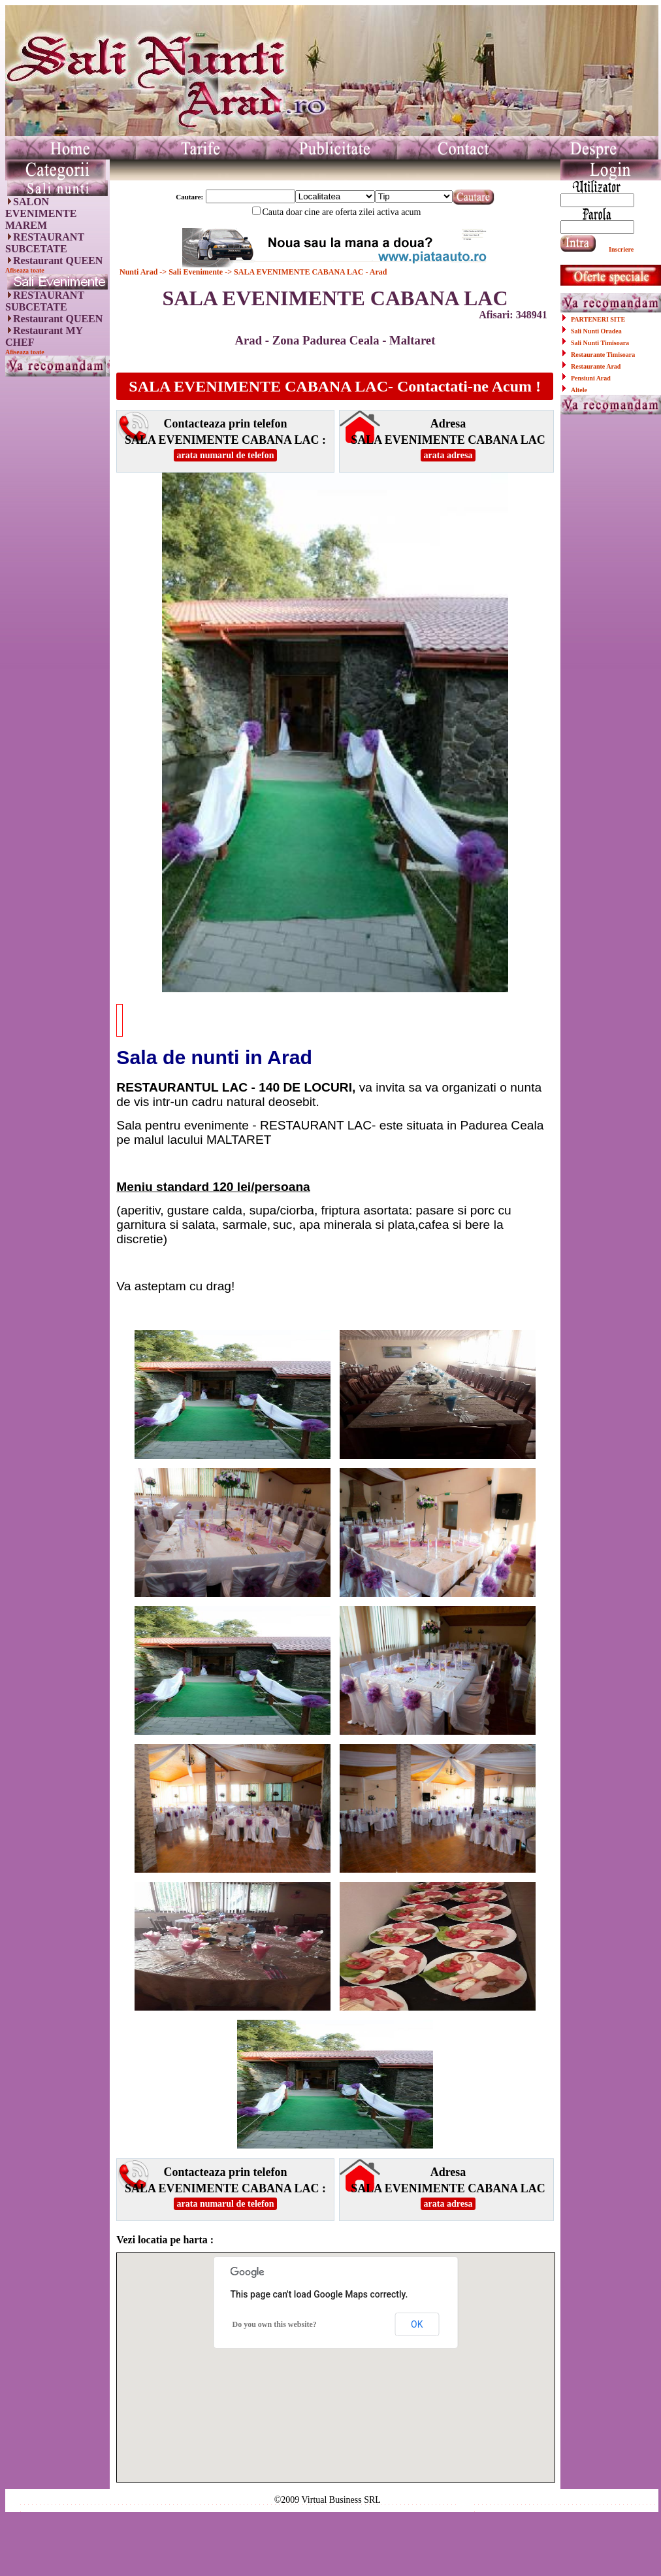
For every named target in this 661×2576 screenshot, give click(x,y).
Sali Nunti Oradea (596, 331)
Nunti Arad (139, 271)
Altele (579, 389)
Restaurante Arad (596, 366)
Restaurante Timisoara (603, 354)
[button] (335, 2355)
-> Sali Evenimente (191, 271)
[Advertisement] (57, 580)
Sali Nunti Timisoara (600, 342)
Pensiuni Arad (591, 378)
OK (417, 2324)
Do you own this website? (274, 2324)
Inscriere (621, 249)
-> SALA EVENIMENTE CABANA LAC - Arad (305, 271)
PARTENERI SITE (598, 319)
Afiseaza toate (24, 270)
